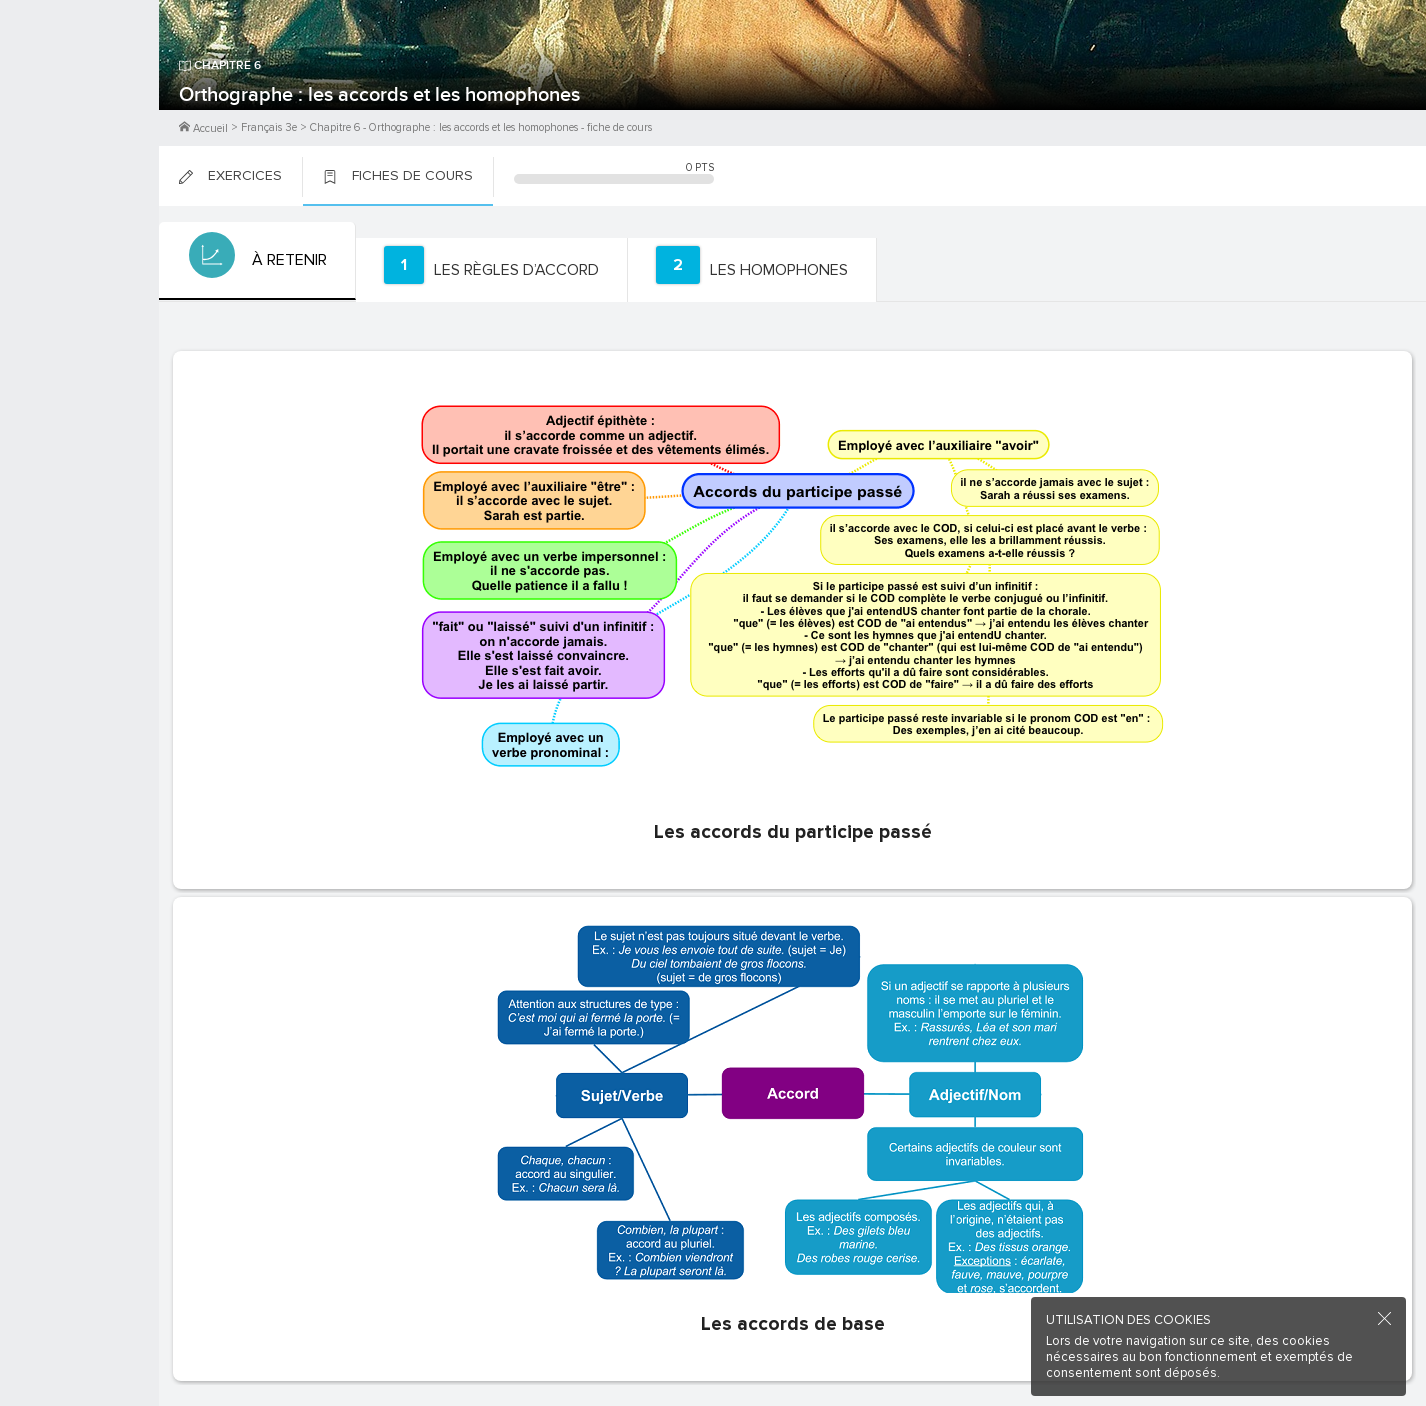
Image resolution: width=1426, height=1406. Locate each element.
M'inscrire (80, 91)
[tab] (255, 261)
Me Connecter (79, 120)
